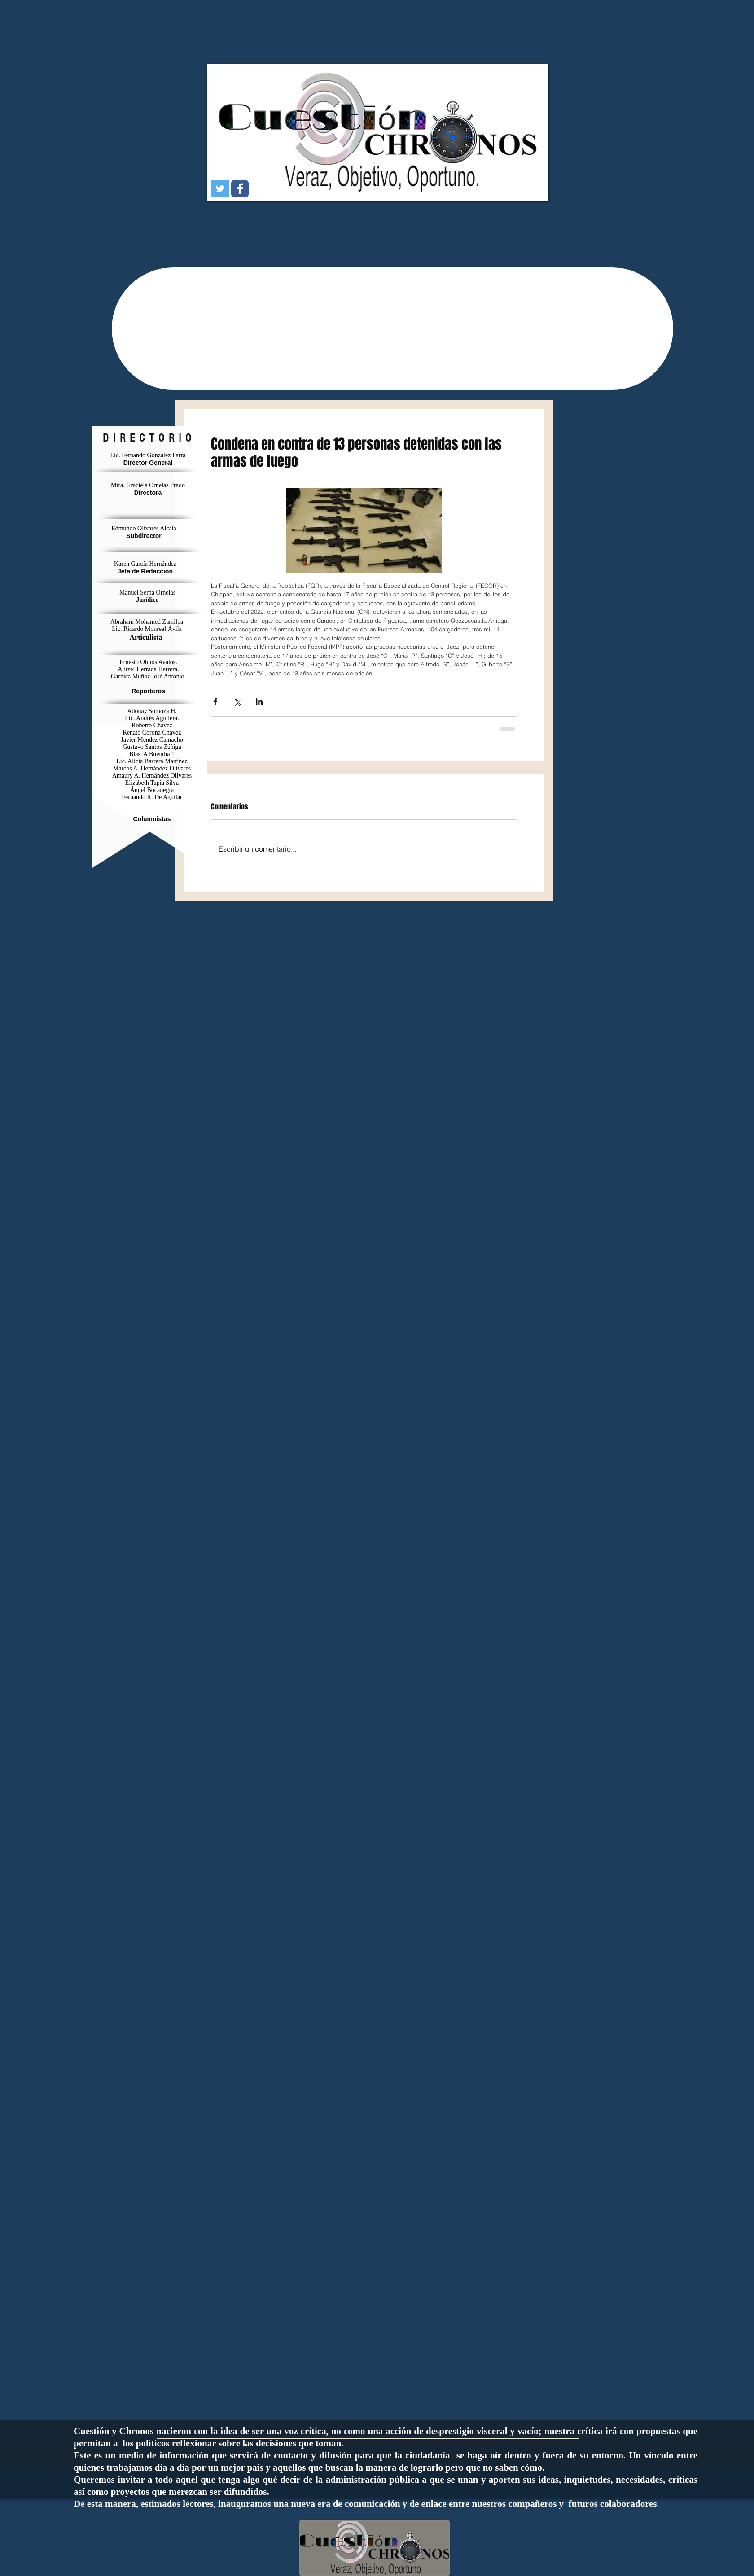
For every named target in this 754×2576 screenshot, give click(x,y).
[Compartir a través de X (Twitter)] (237, 701)
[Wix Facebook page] (240, 188)
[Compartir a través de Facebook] (215, 701)
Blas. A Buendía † (152, 754)
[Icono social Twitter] (220, 188)
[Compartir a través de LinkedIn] (259, 701)
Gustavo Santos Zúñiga (152, 746)
